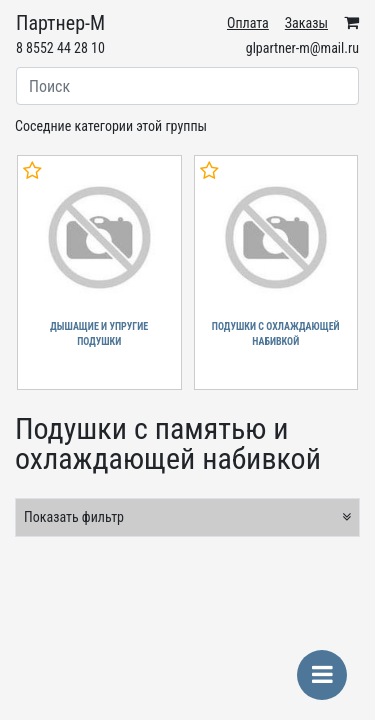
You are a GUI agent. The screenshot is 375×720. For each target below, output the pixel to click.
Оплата (248, 23)
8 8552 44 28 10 (60, 48)
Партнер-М (60, 23)
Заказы (306, 23)
